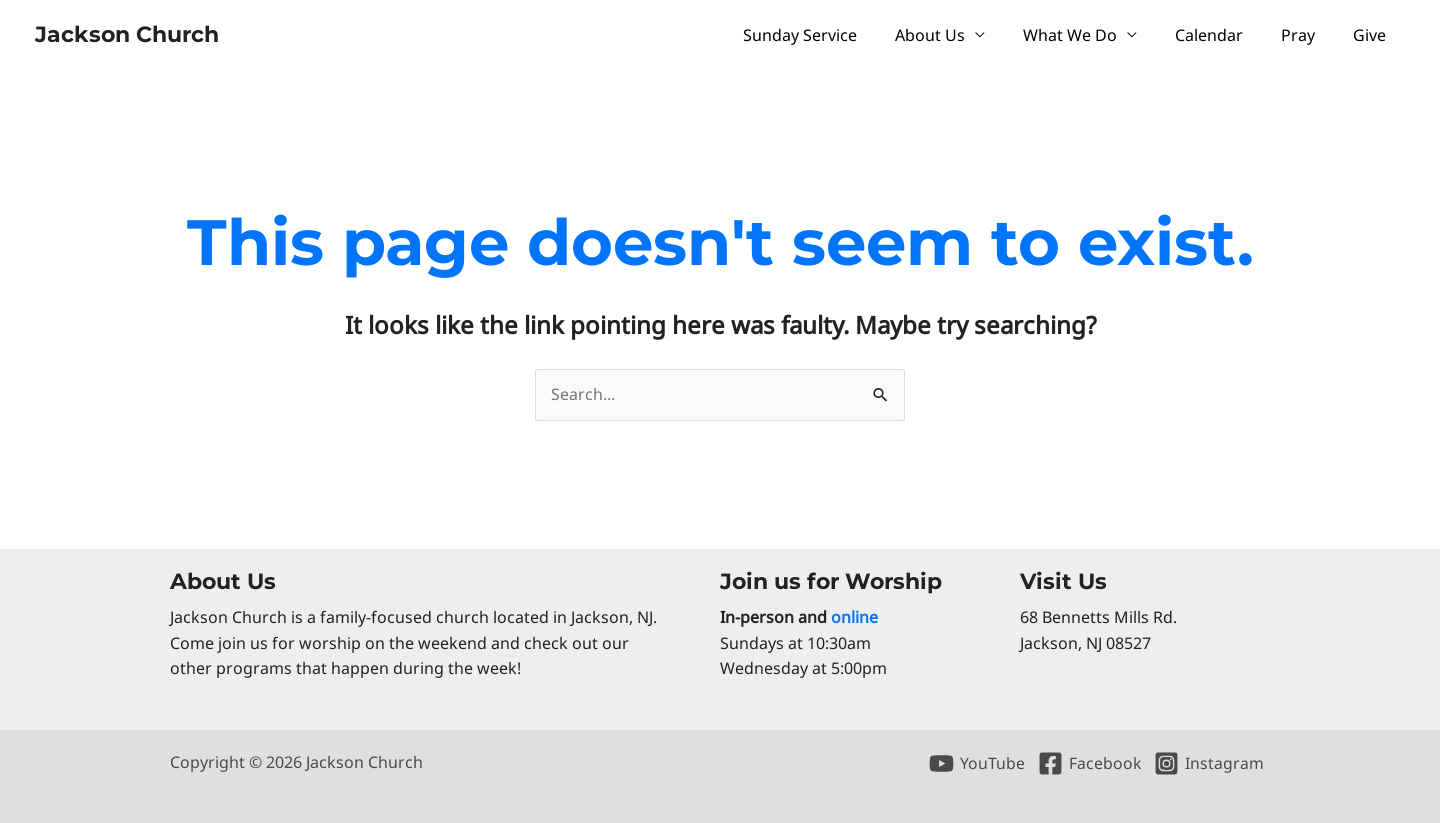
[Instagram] (1208, 763)
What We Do (1091, 35)
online (854, 617)
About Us (957, 35)
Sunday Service (833, 35)
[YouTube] (976, 763)
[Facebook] (1088, 763)
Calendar (1224, 35)
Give (1372, 35)
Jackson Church (127, 34)
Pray (1307, 35)
